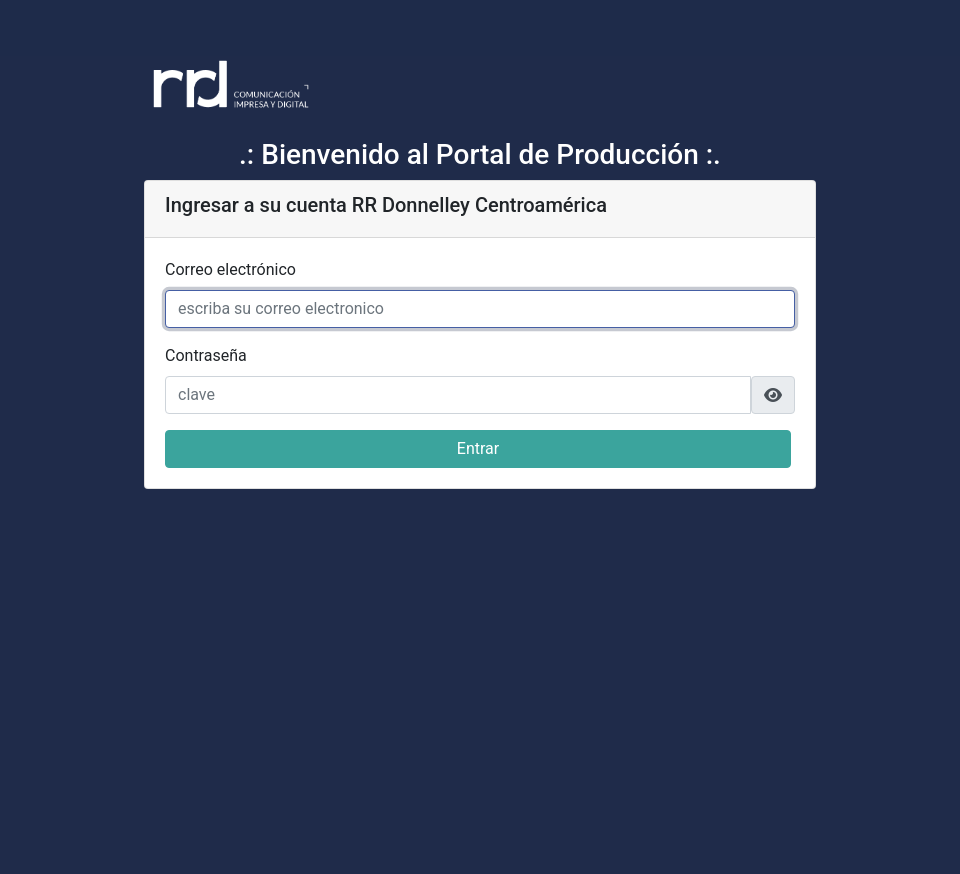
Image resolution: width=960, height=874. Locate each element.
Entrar (478, 448)
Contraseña (206, 355)
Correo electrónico (230, 269)
